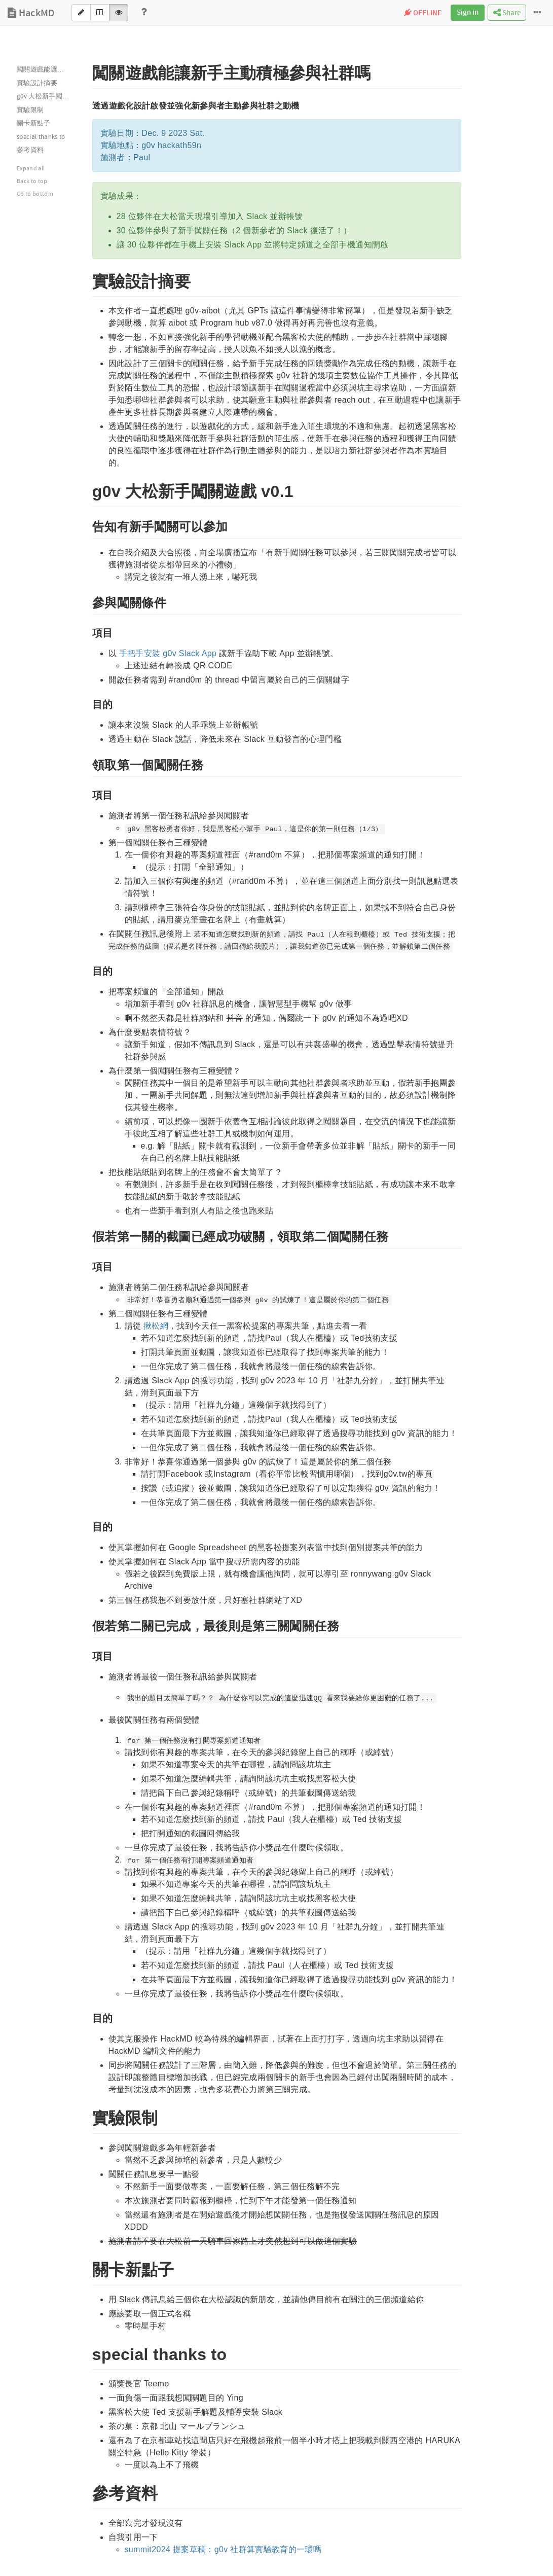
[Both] (99, 12)
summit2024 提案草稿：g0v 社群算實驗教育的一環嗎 (223, 2549)
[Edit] (81, 12)
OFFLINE (422, 13)
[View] (118, 12)
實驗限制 (30, 110)
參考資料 (30, 150)
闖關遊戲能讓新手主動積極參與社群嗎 (48, 69)
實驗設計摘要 (37, 83)
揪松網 (155, 1325)
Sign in (467, 13)
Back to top (32, 181)
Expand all (31, 168)
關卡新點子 (34, 123)
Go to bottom (35, 194)
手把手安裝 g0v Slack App (168, 653)
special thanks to (41, 137)
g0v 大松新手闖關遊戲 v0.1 (48, 96)
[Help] (144, 13)
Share (507, 13)
